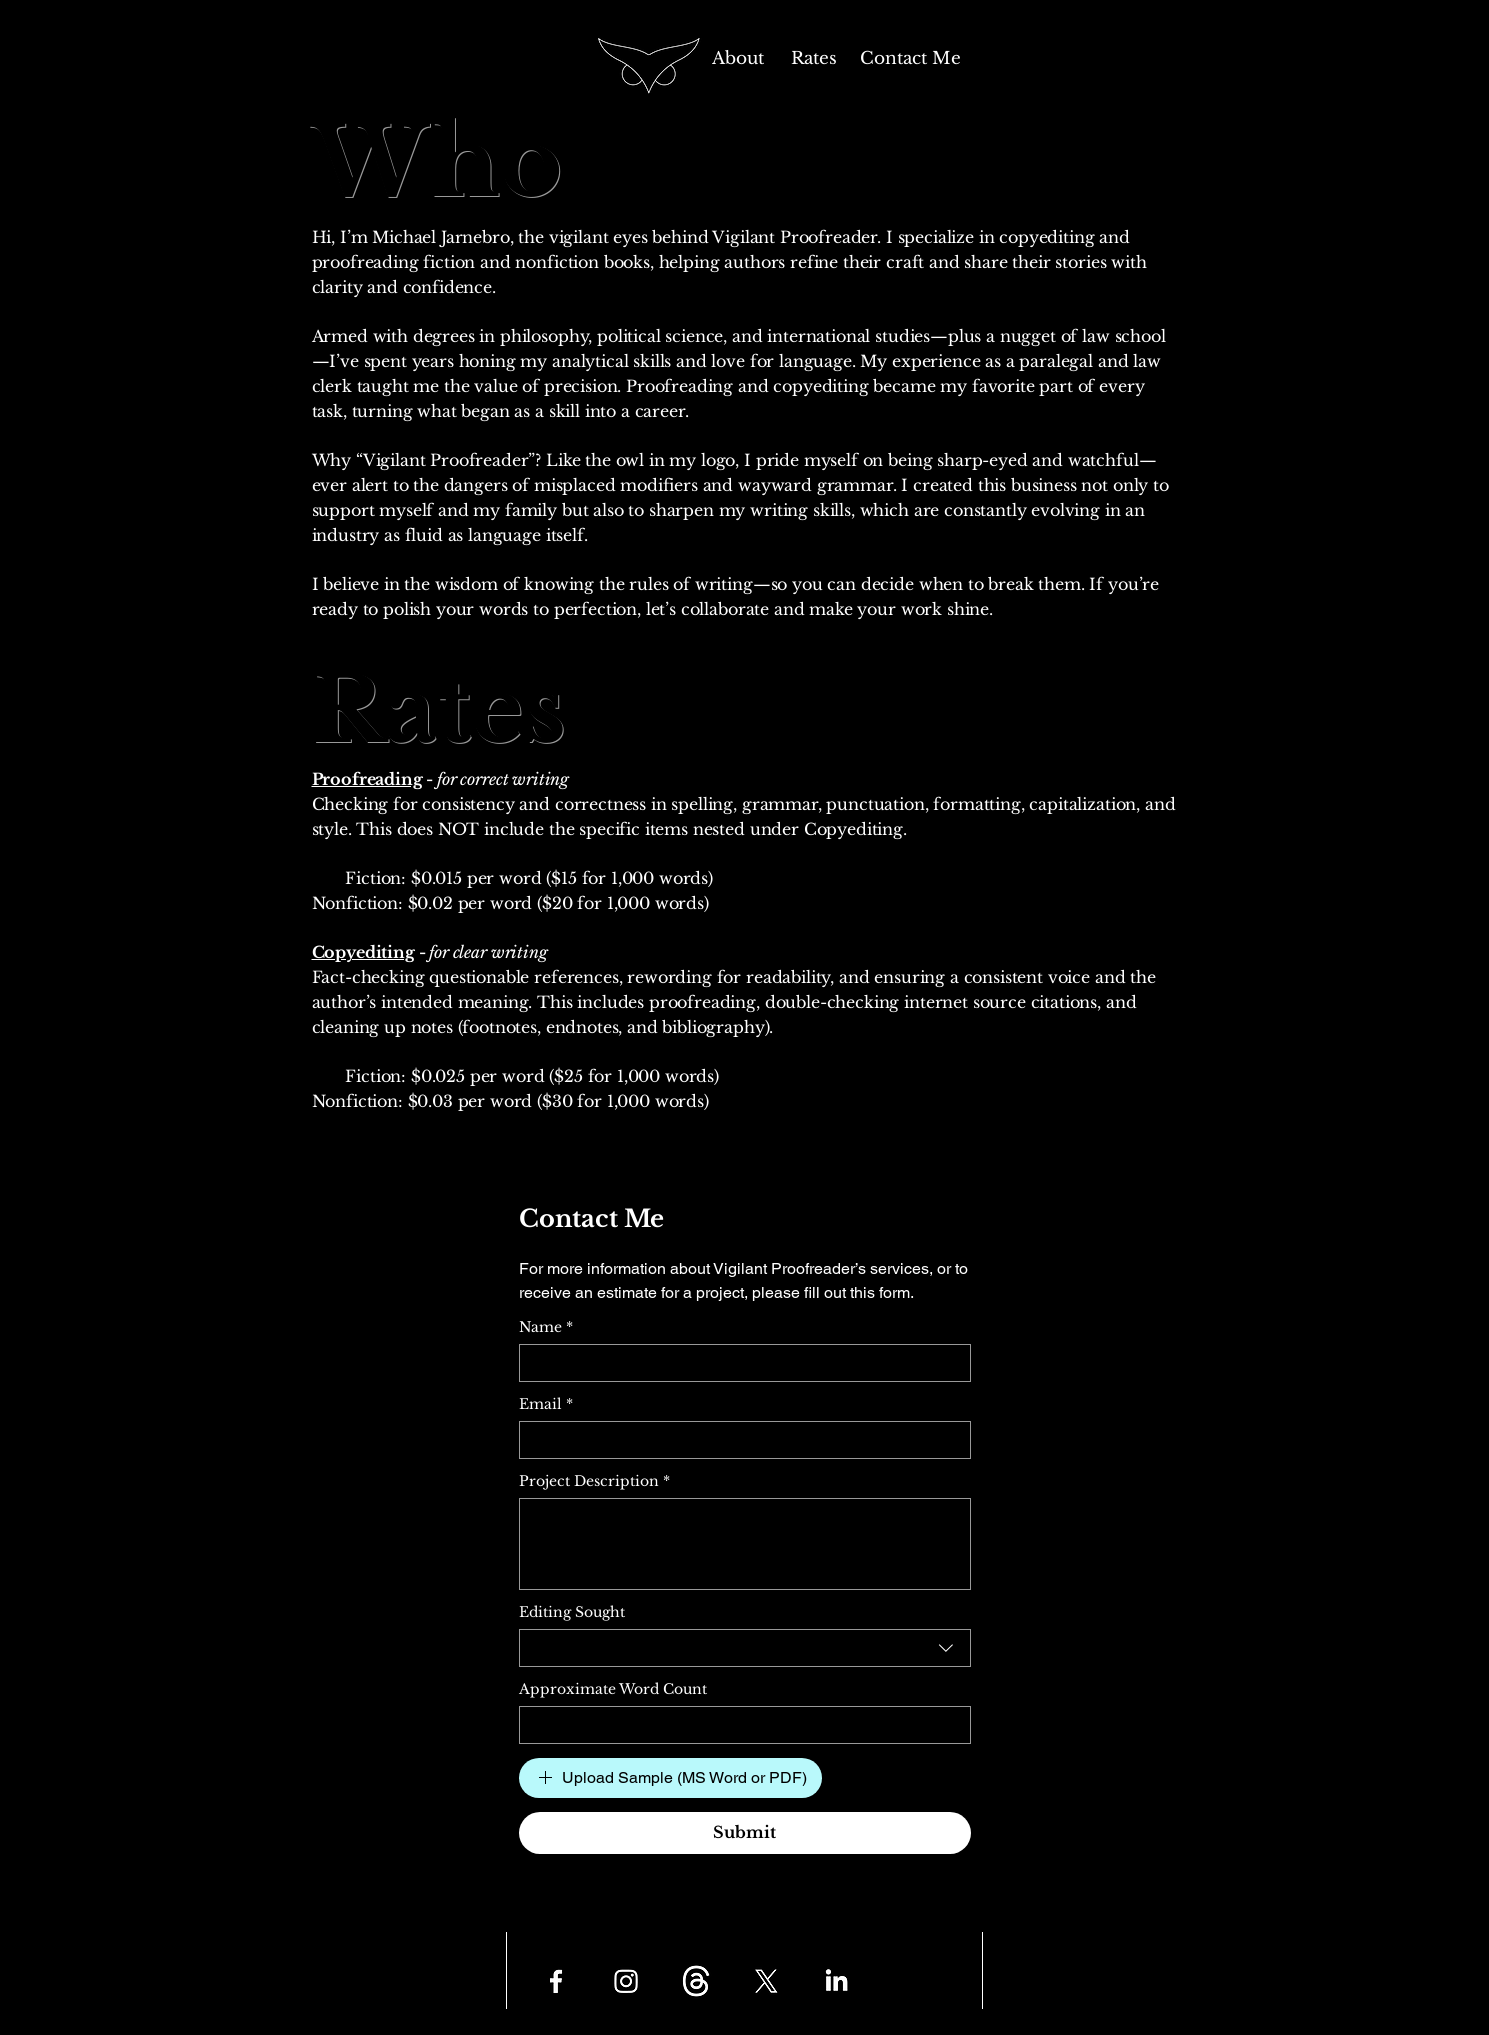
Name (546, 1327)
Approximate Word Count (613, 1689)
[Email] (739, 1440)
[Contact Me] (910, 58)
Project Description (594, 1481)
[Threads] (696, 1981)
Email (546, 1404)
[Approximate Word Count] (739, 1725)
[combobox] (745, 1648)
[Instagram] (626, 1981)
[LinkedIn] (836, 1981)
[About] (738, 58)
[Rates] (814, 58)
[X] (766, 1981)
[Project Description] (745, 1544)
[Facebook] (556, 1981)
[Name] (739, 1363)
